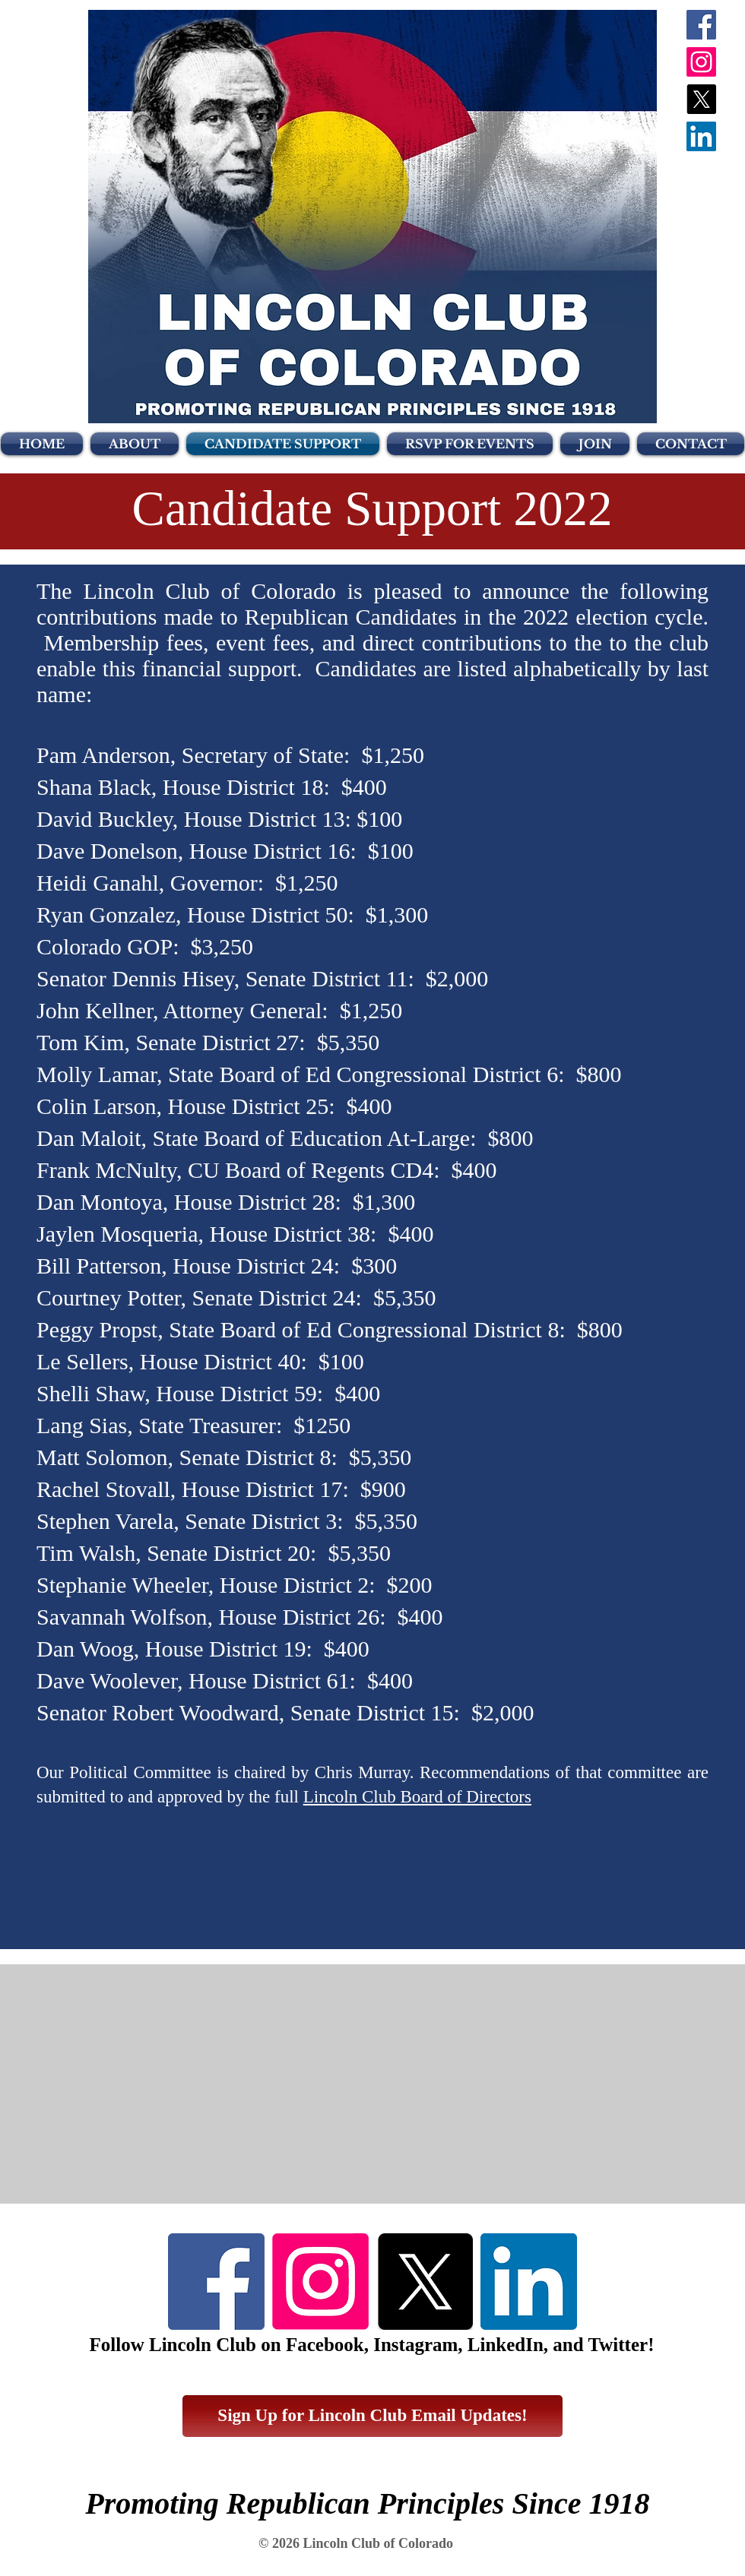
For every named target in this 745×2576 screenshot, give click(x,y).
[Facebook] (216, 2281)
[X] (701, 99)
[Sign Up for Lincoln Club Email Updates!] (372, 2416)
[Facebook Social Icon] (701, 25)
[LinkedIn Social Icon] (701, 136)
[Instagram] (701, 62)
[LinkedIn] (528, 2281)
